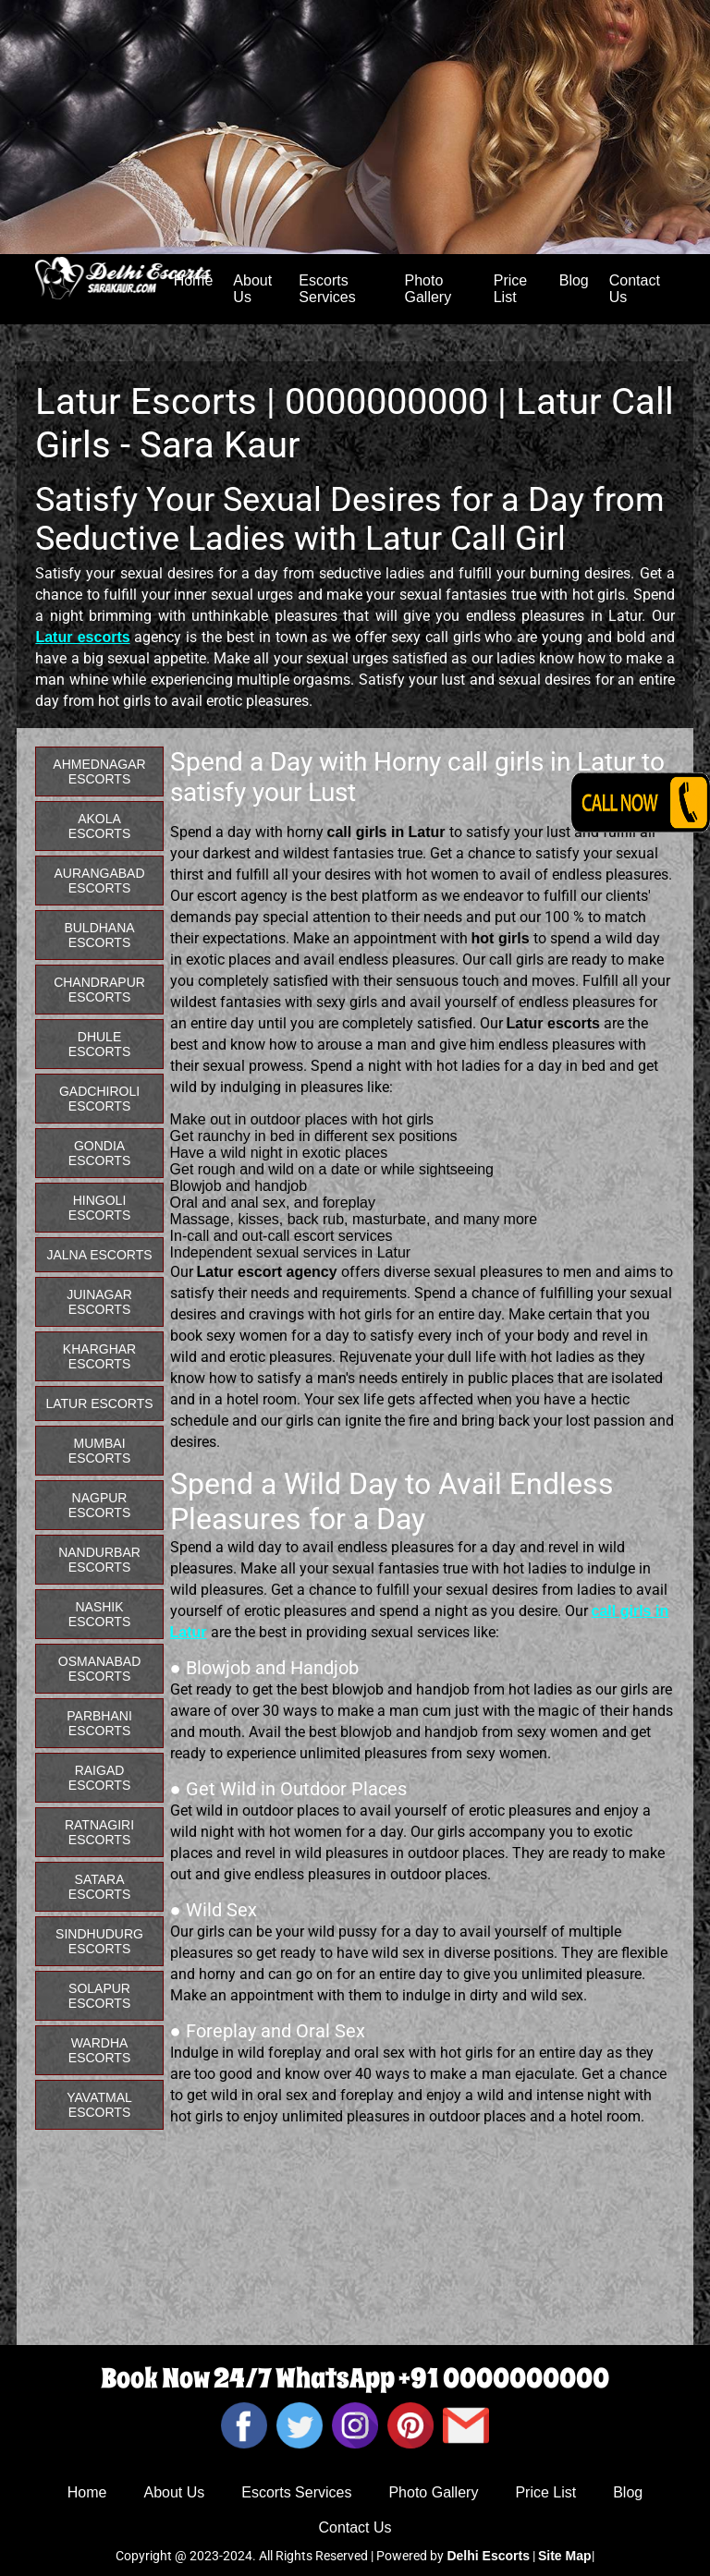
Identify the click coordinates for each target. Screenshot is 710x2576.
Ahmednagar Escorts (99, 771)
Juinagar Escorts (99, 1302)
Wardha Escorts (99, 2050)
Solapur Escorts (99, 1996)
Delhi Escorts (488, 2555)
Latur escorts (82, 637)
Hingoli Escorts (99, 1207)
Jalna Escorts (99, 1254)
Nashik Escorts (99, 1614)
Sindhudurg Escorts (99, 1941)
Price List (510, 289)
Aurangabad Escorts (100, 880)
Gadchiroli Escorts (99, 1098)
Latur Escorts (99, 1403)
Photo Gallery (428, 289)
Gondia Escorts (99, 1153)
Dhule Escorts (99, 1044)
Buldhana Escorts (99, 935)
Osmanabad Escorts (99, 1668)
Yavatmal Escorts (99, 2105)
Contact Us (634, 289)
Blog (574, 280)
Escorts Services (327, 289)
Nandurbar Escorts (99, 1559)
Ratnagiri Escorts (99, 1832)
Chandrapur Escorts (99, 989)
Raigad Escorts (99, 1777)
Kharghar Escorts (99, 1356)
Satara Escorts (99, 1887)
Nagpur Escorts (99, 1505)
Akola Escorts (99, 826)
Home (87, 2492)
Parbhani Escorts (99, 1723)
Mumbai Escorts (99, 1450)
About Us (252, 289)
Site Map (565, 2555)
